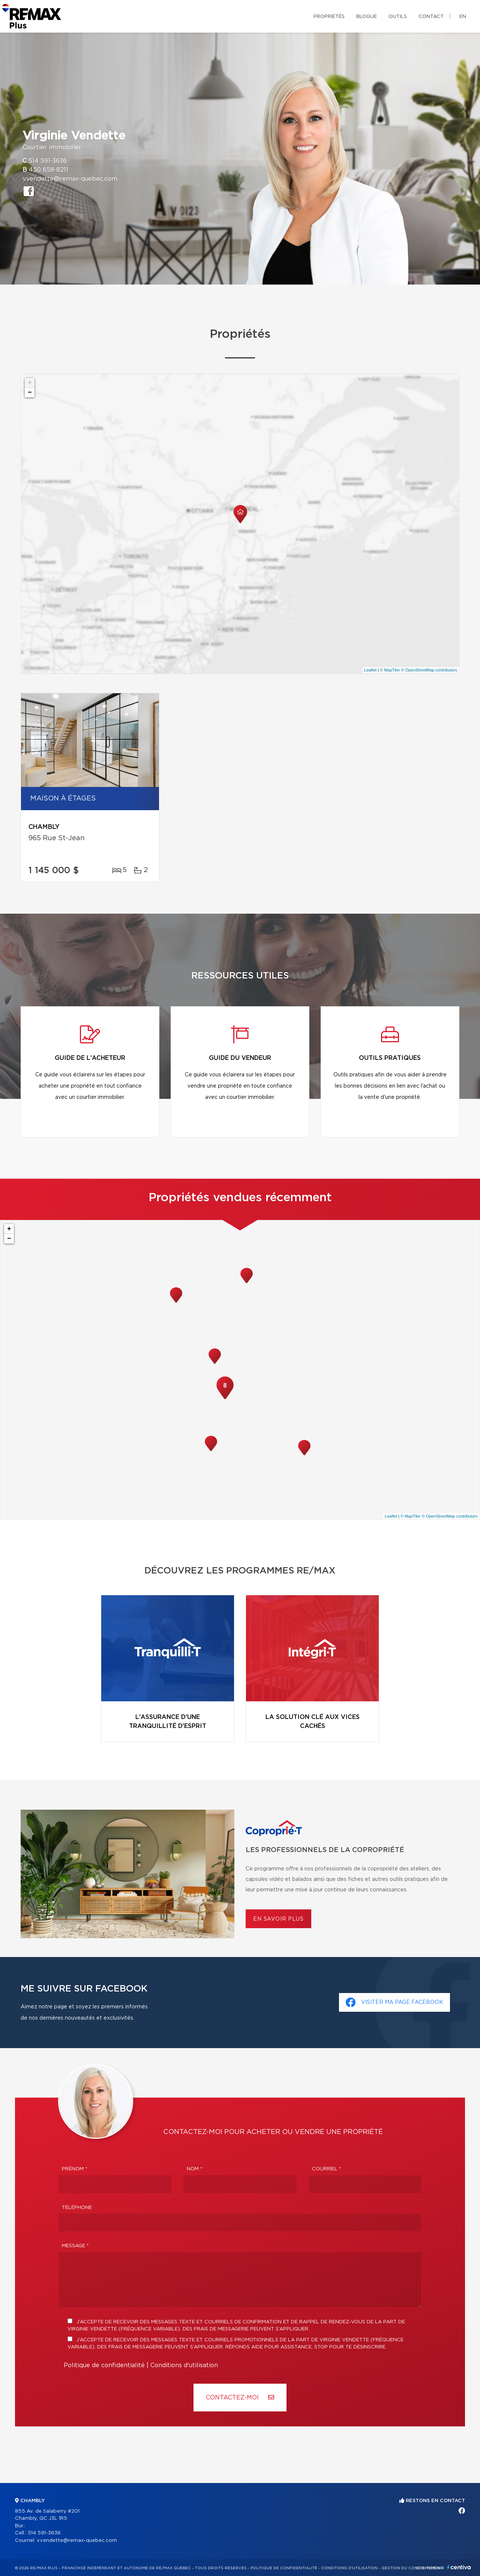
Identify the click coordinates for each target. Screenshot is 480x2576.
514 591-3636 (47, 161)
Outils (397, 16)
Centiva (459, 2567)
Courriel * (326, 2169)
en (462, 16)
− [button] (30, 392)
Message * (75, 2245)
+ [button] (30, 382)
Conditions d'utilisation (184, 2365)
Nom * (194, 2169)
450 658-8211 (48, 170)
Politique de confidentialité (104, 2365)
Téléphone (77, 2207)
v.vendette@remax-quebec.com (69, 179)
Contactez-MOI (240, 2397)
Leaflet (370, 670)
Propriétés (329, 16)
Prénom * (74, 2169)
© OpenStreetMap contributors (429, 670)
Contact (431, 16)
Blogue (366, 16)
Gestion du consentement (412, 2568)
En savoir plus (278, 1919)
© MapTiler (390, 670)
